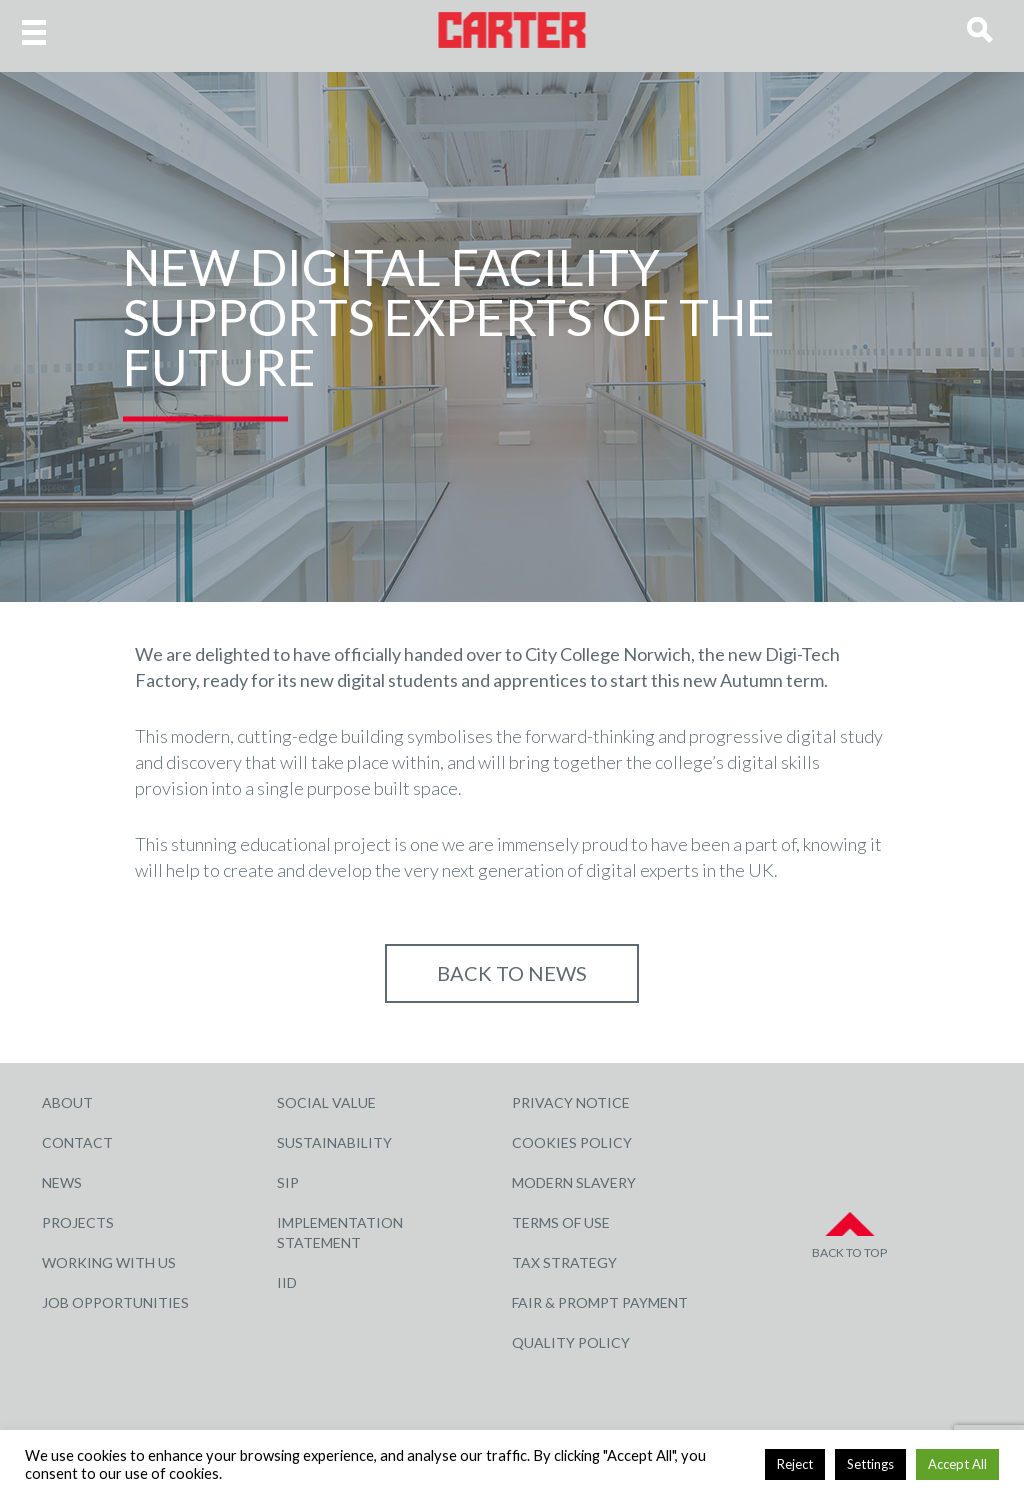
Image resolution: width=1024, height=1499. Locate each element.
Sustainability (334, 1142)
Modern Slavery (574, 1182)
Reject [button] (795, 1464)
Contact (77, 1142)
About (67, 1102)
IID (287, 1282)
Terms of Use (561, 1222)
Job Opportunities (115, 1302)
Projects (78, 1222)
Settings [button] (870, 1464)
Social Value (326, 1102)
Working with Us (109, 1262)
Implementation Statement (340, 1232)
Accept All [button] (957, 1464)
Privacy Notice (571, 1102)
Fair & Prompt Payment (600, 1302)
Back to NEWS (512, 973)
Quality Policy (571, 1342)
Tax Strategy (564, 1262)
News (62, 1182)
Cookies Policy (572, 1142)
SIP (288, 1182)
